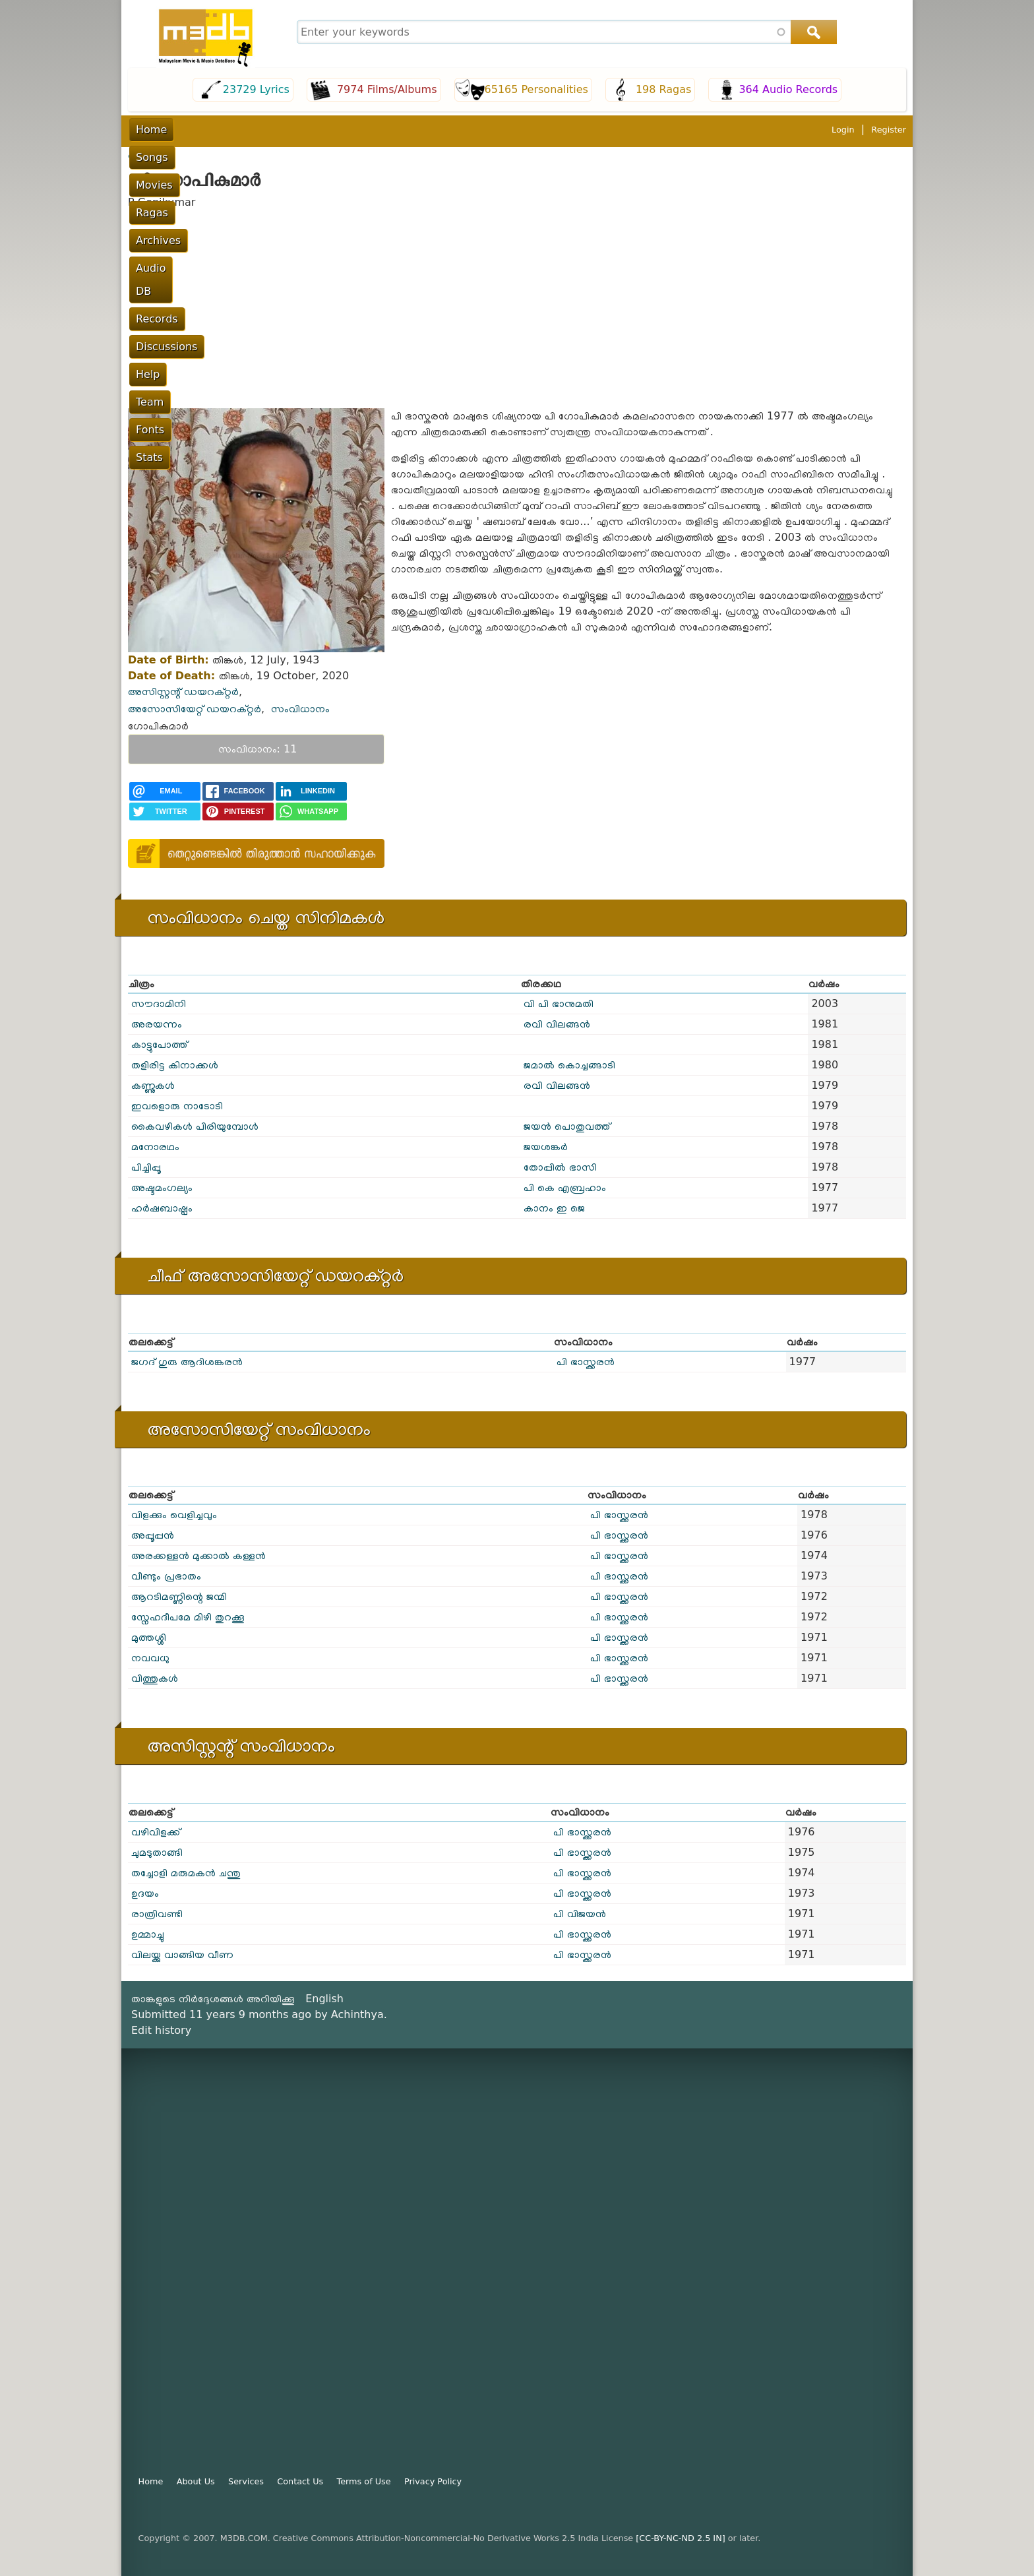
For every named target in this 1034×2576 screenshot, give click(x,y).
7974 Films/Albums (387, 89)
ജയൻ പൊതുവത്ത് (567, 1126)
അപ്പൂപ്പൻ (152, 1535)
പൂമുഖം (143, 154)
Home (151, 129)
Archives (353, 129)
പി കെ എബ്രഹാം (565, 1187)
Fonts (689, 129)
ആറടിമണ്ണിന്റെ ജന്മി (179, 1596)
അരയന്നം (156, 1024)
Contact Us (300, 2481)
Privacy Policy (433, 2481)
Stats (732, 129)
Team (645, 129)
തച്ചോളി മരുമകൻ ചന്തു (186, 1872)
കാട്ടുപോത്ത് (159, 1044)
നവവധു (150, 1657)
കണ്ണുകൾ (153, 1085)
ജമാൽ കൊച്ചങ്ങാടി (569, 1064)
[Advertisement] (517, 309)
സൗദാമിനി (158, 1003)
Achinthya (357, 2014)
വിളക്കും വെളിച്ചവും (174, 1514)
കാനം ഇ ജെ (554, 1208)
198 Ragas (664, 89)
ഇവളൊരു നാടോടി (177, 1105)
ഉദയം (145, 1893)
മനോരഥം (155, 1146)
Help (604, 129)
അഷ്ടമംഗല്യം (162, 1187)
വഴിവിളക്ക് (155, 1831)
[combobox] (565, 32)
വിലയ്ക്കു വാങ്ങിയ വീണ (182, 1954)
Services (246, 2481)
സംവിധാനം (300, 708)
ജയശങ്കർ (546, 1146)
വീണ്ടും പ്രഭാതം (166, 1576)
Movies (249, 129)
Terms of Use (364, 2481)
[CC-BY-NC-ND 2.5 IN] (680, 2538)
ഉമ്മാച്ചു (147, 1934)
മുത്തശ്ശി (148, 1637)
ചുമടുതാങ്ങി (157, 1852)
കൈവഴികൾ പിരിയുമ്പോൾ (194, 1126)
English (324, 1998)
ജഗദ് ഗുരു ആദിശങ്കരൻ (187, 1361)
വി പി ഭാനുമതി (558, 1003)
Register (888, 130)
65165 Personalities (536, 89)
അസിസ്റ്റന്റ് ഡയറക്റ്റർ (183, 691)
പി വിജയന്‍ (579, 1913)
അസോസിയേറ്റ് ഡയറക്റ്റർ (194, 708)
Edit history (161, 2030)
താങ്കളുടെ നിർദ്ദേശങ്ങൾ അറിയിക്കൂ (213, 1998)
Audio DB (416, 129)
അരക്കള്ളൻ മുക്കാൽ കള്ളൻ (198, 1555)
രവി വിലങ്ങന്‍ (557, 1024)
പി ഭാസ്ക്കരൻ (586, 1361)
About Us (196, 2481)
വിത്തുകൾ (154, 1678)
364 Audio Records (788, 89)
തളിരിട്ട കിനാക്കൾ (174, 1064)
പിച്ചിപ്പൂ (146, 1167)
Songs (199, 129)
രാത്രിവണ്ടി (157, 1913)
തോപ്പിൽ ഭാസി (560, 1167)
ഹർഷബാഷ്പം (162, 1208)
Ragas (300, 129)
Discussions (545, 129)
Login (843, 130)
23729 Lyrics (256, 89)
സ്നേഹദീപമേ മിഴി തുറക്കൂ (188, 1616)
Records (477, 129)
